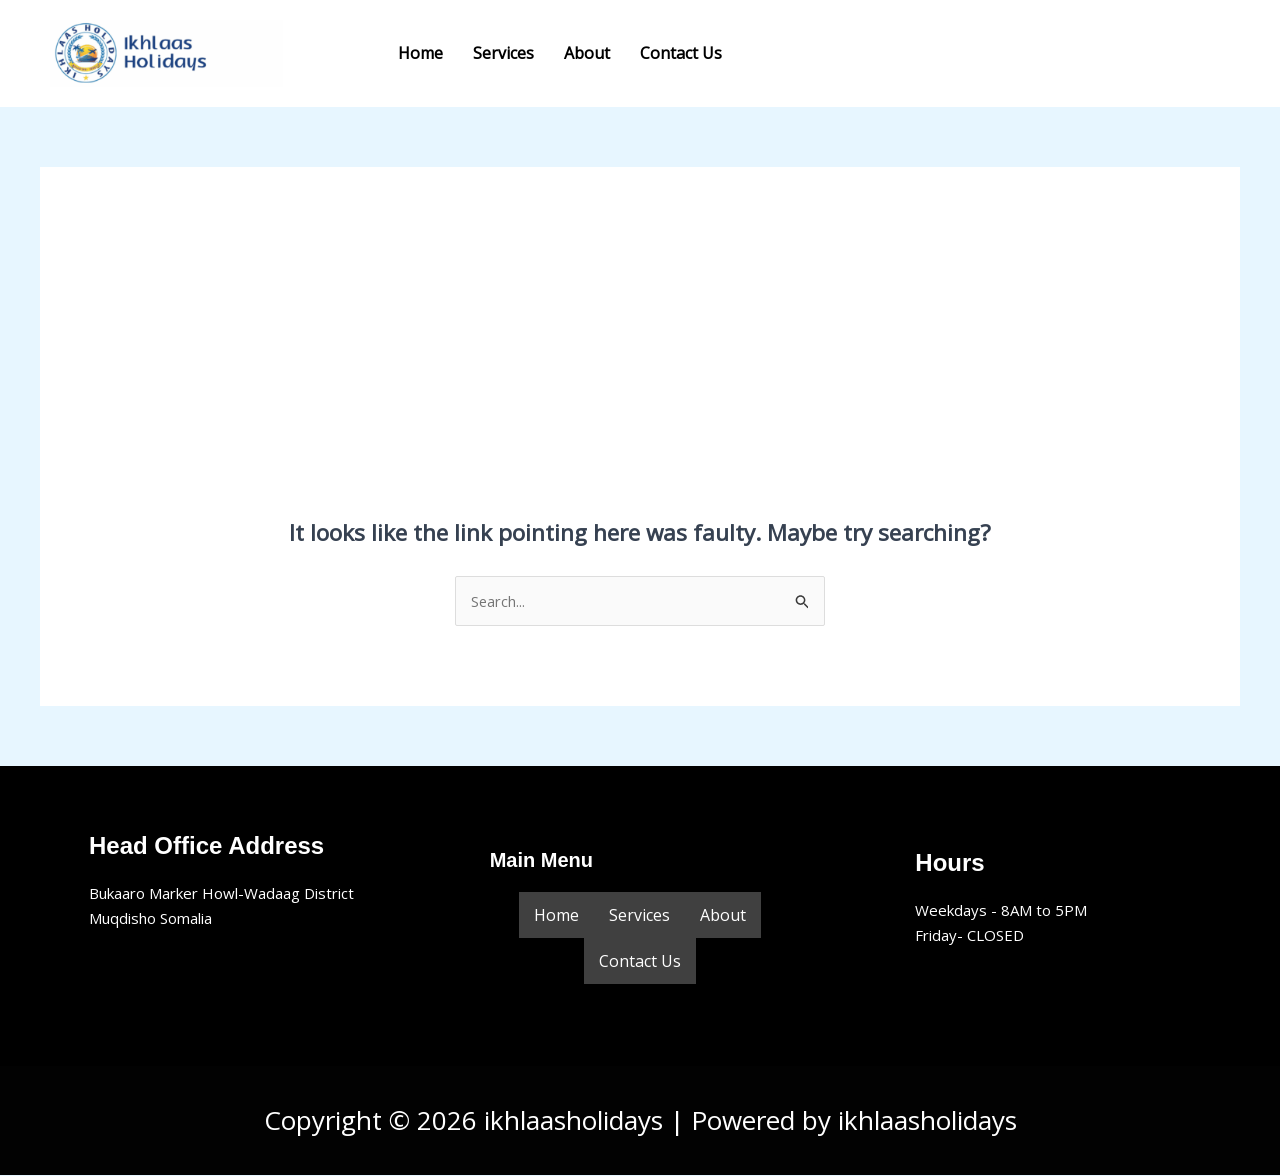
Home (420, 53)
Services (503, 53)
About (587, 53)
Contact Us (681, 53)
